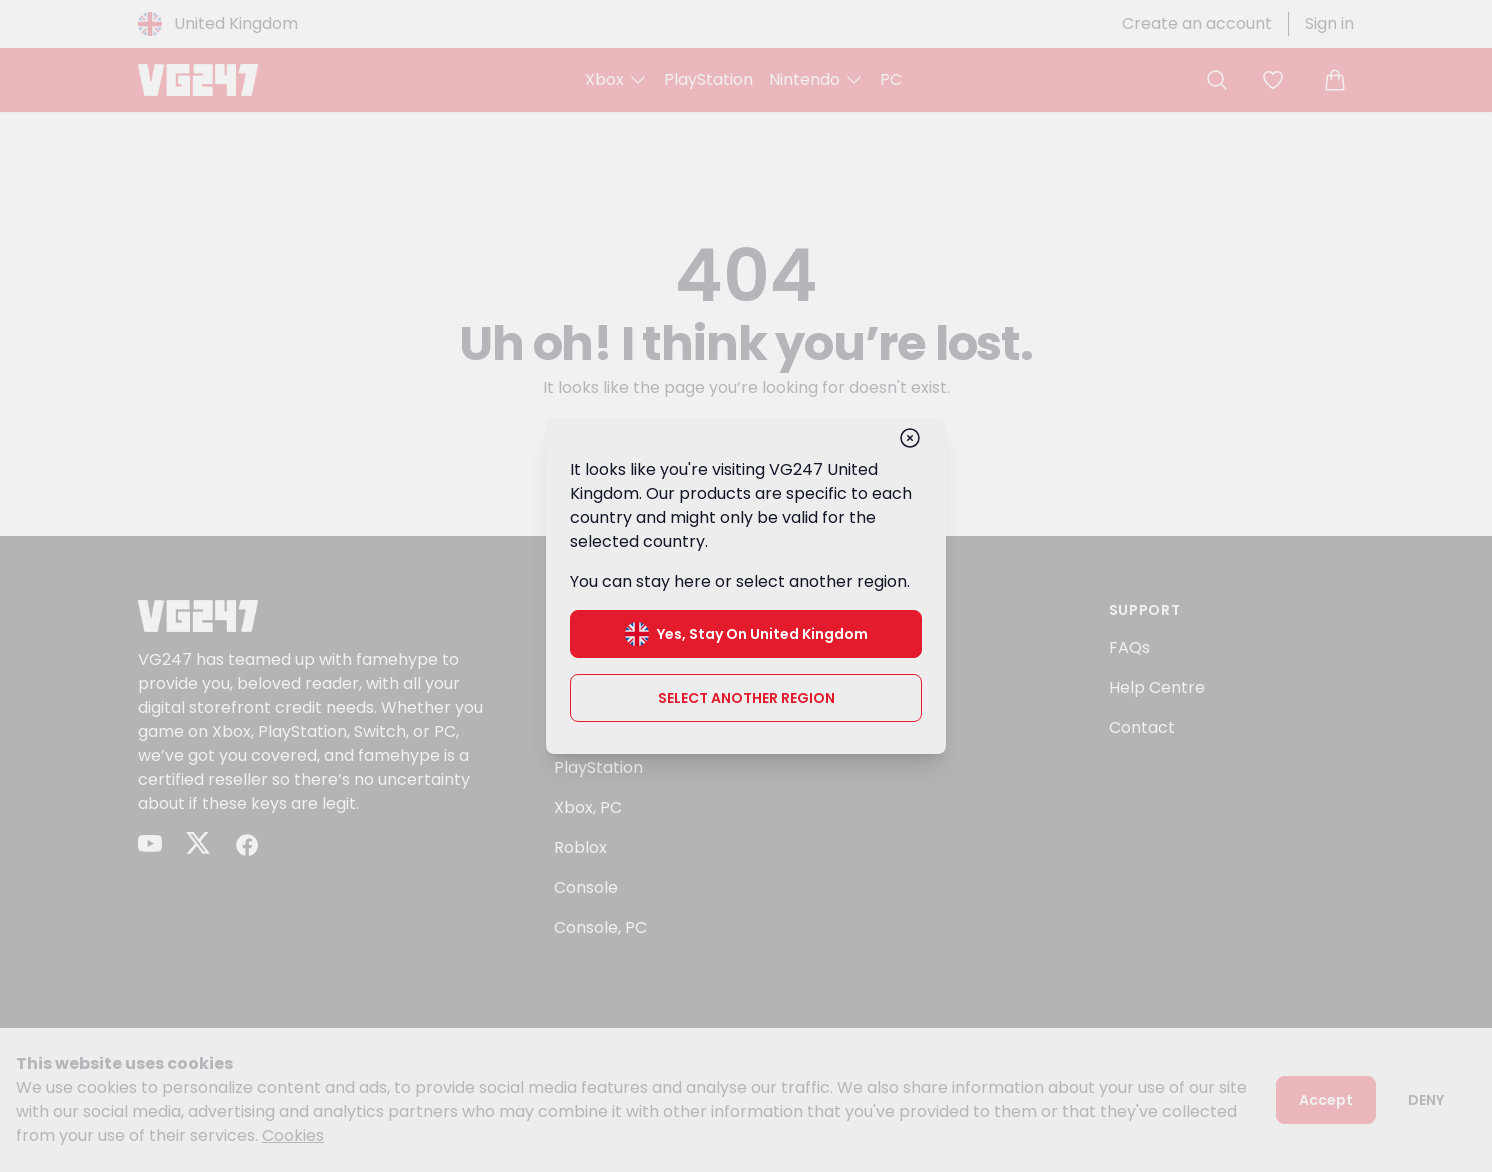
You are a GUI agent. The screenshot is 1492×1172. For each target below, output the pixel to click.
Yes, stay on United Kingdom (746, 634)
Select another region (746, 698)
